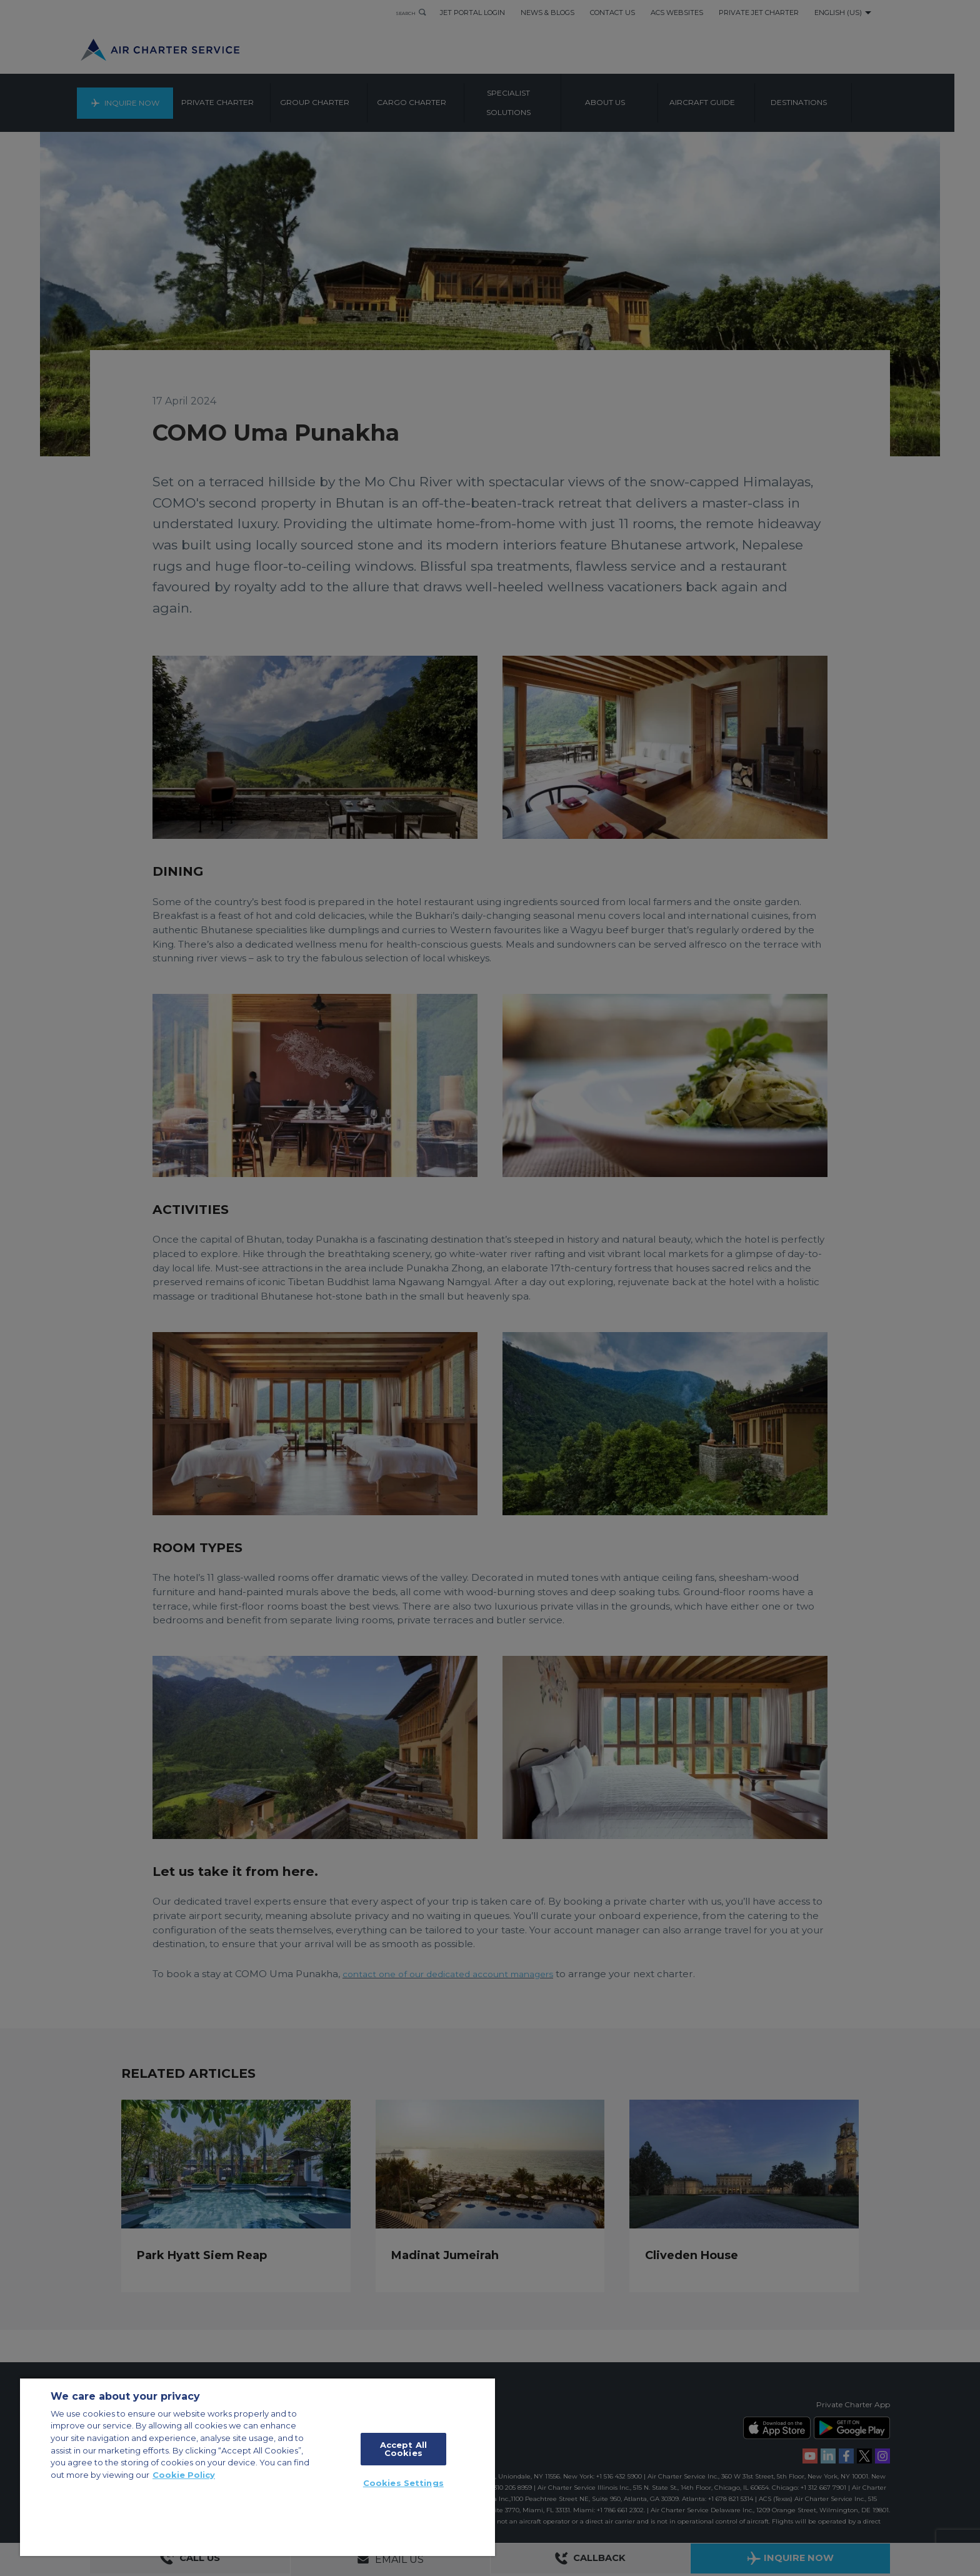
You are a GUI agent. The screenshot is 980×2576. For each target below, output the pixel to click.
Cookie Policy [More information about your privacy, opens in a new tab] (183, 2475)
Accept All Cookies (403, 2449)
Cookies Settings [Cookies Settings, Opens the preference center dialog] (403, 2483)
